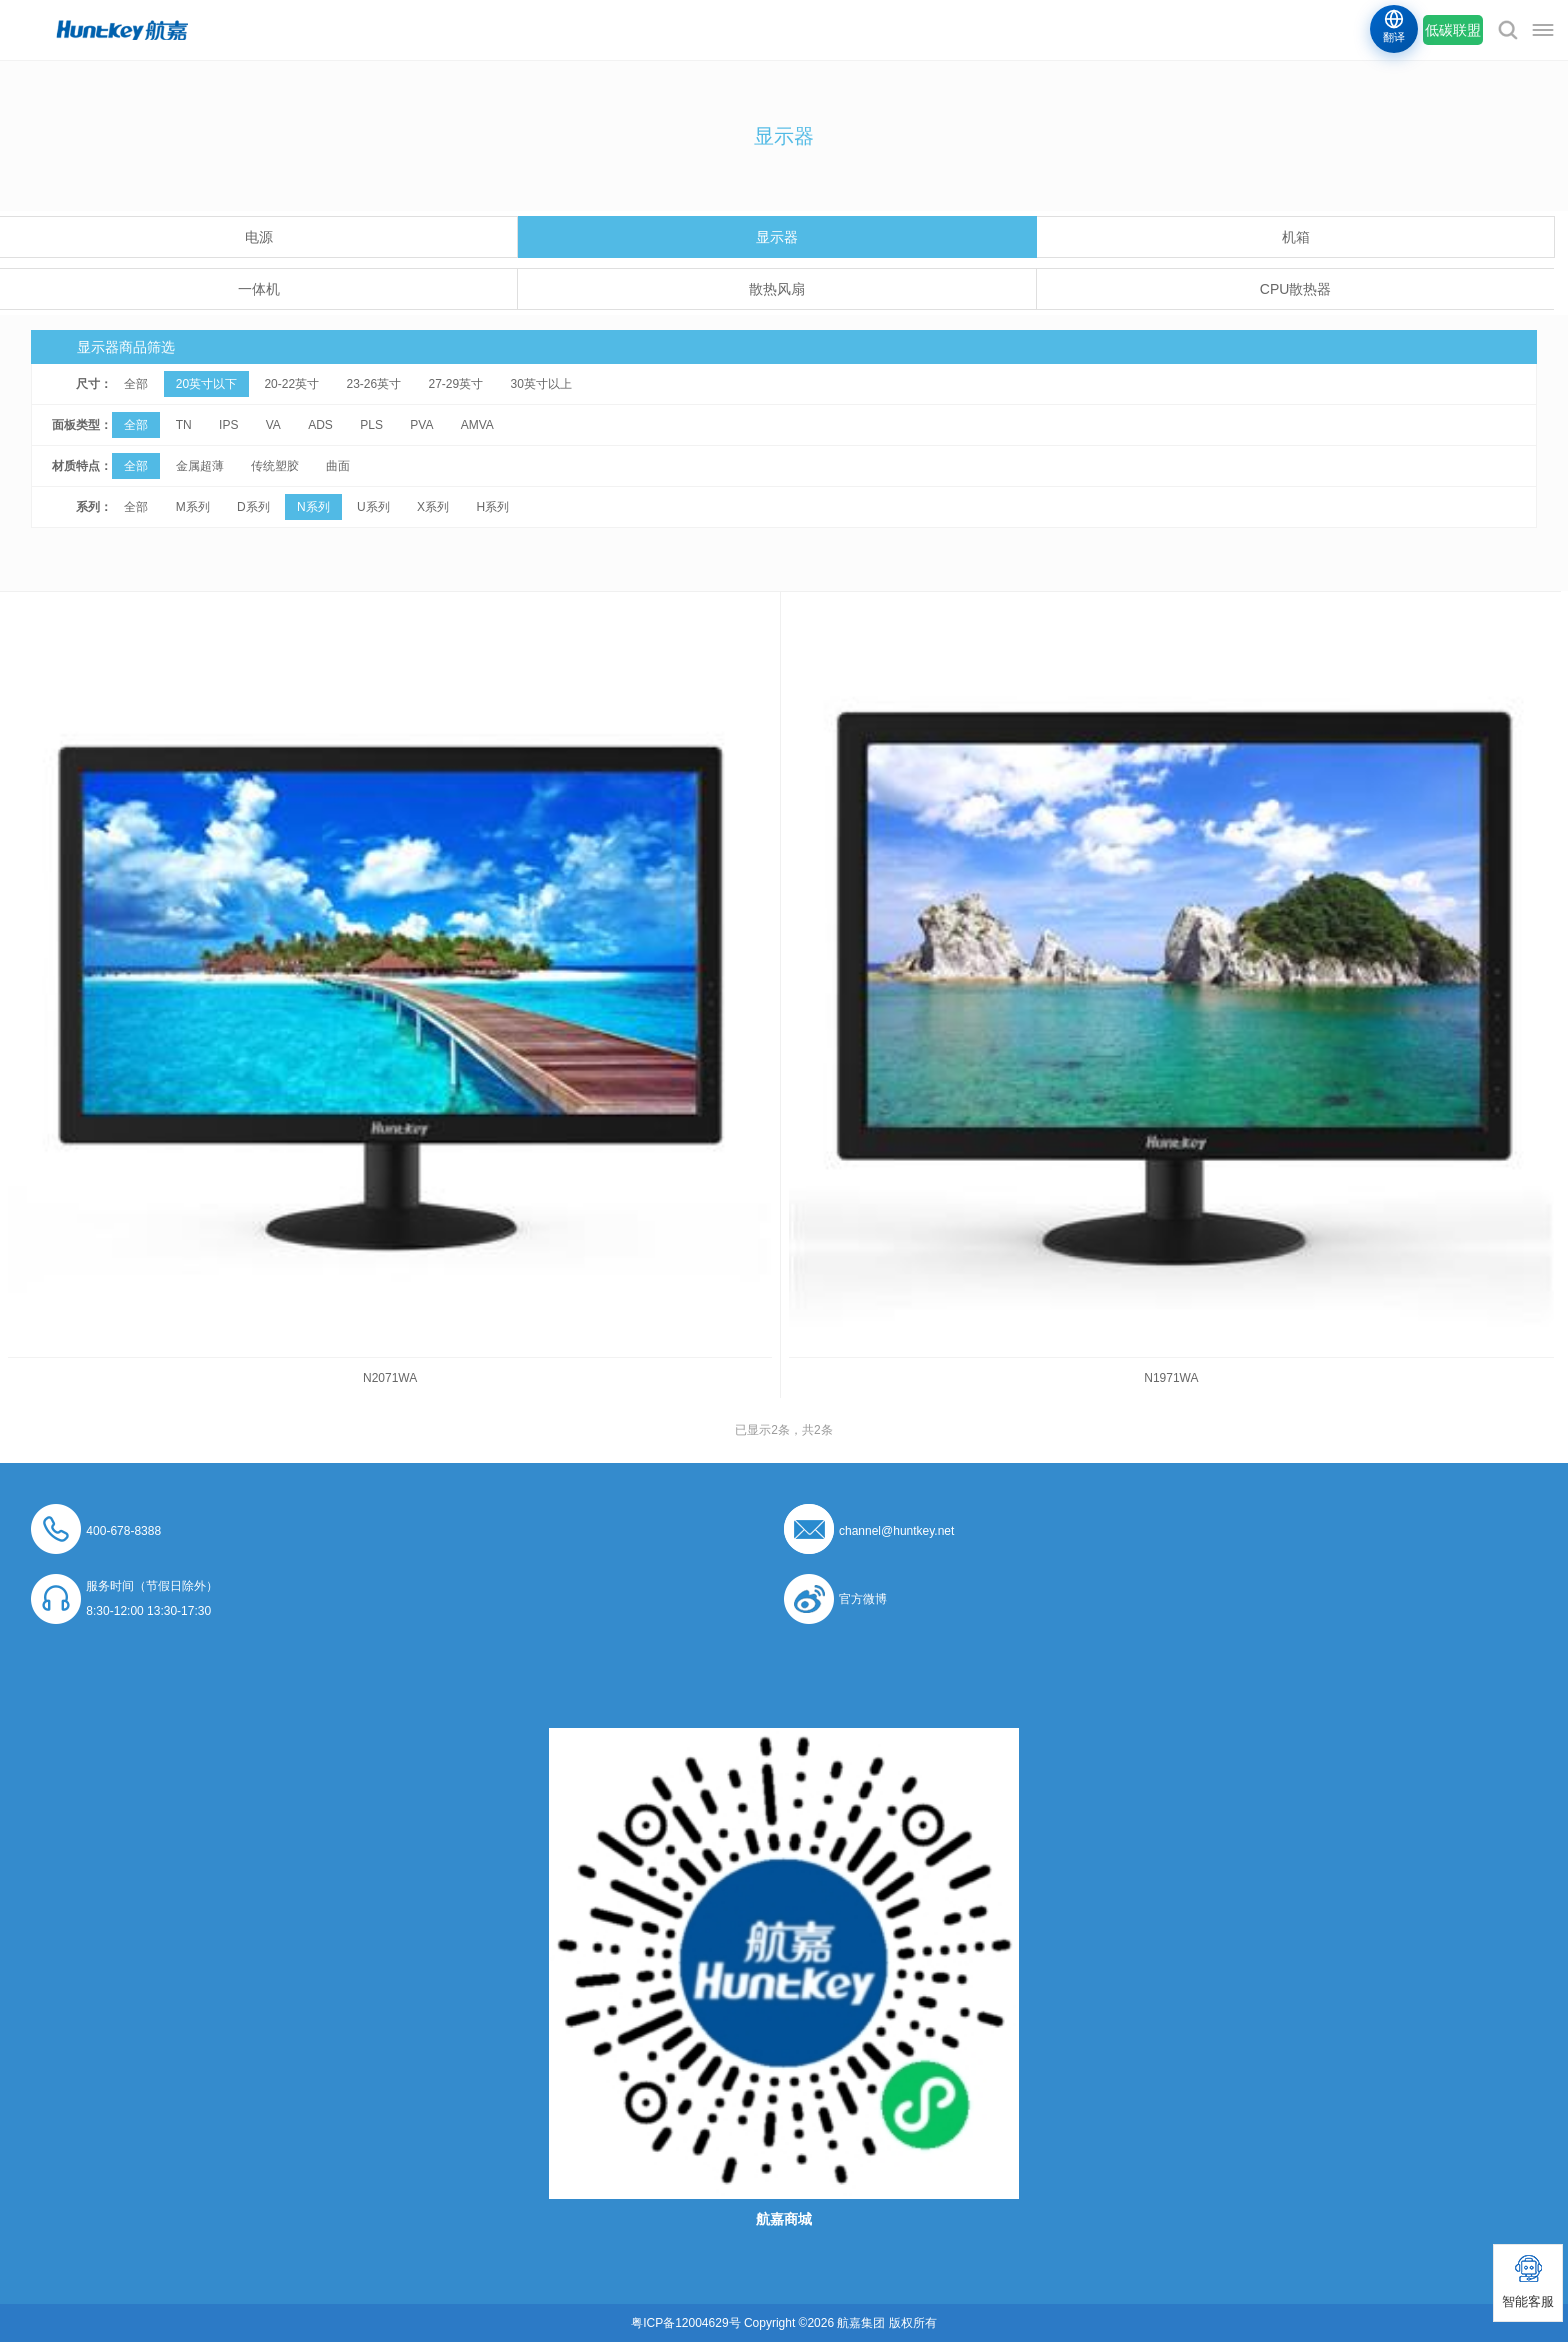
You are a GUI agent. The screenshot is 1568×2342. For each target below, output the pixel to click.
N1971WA (1171, 1378)
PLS (371, 425)
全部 (136, 384)
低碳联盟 (1453, 30)
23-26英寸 (373, 384)
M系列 (193, 507)
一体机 (259, 289)
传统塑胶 (275, 466)
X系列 (433, 507)
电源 (259, 237)
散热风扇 (777, 289)
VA (273, 425)
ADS (320, 425)
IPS (228, 425)
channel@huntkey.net (896, 1531)
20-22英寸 (291, 384)
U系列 (373, 507)
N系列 (313, 507)
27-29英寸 (456, 384)
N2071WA (390, 1378)
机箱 (1296, 237)
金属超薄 (200, 466)
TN (184, 425)
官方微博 (863, 1599)
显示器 (777, 237)
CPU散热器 (1296, 289)
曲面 (338, 466)
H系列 (492, 507)
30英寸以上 (541, 384)
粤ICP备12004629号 (685, 2323)
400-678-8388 (123, 1531)
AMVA (477, 425)
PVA (421, 425)
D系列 (253, 507)
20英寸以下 (206, 384)
